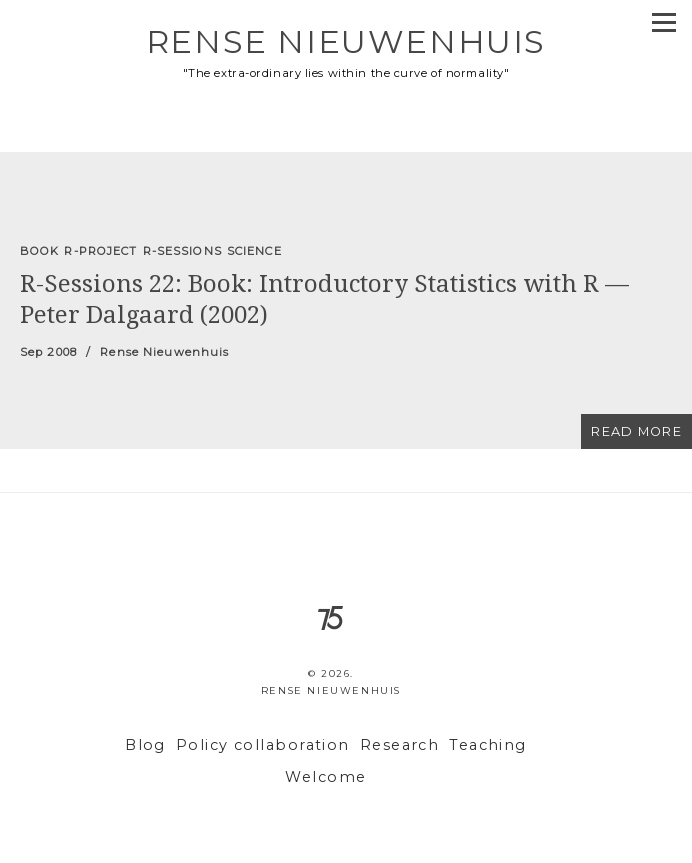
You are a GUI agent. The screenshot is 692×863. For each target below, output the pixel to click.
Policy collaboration (263, 745)
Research (400, 745)
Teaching (488, 745)
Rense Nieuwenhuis (346, 41)
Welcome (325, 777)
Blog (145, 745)
